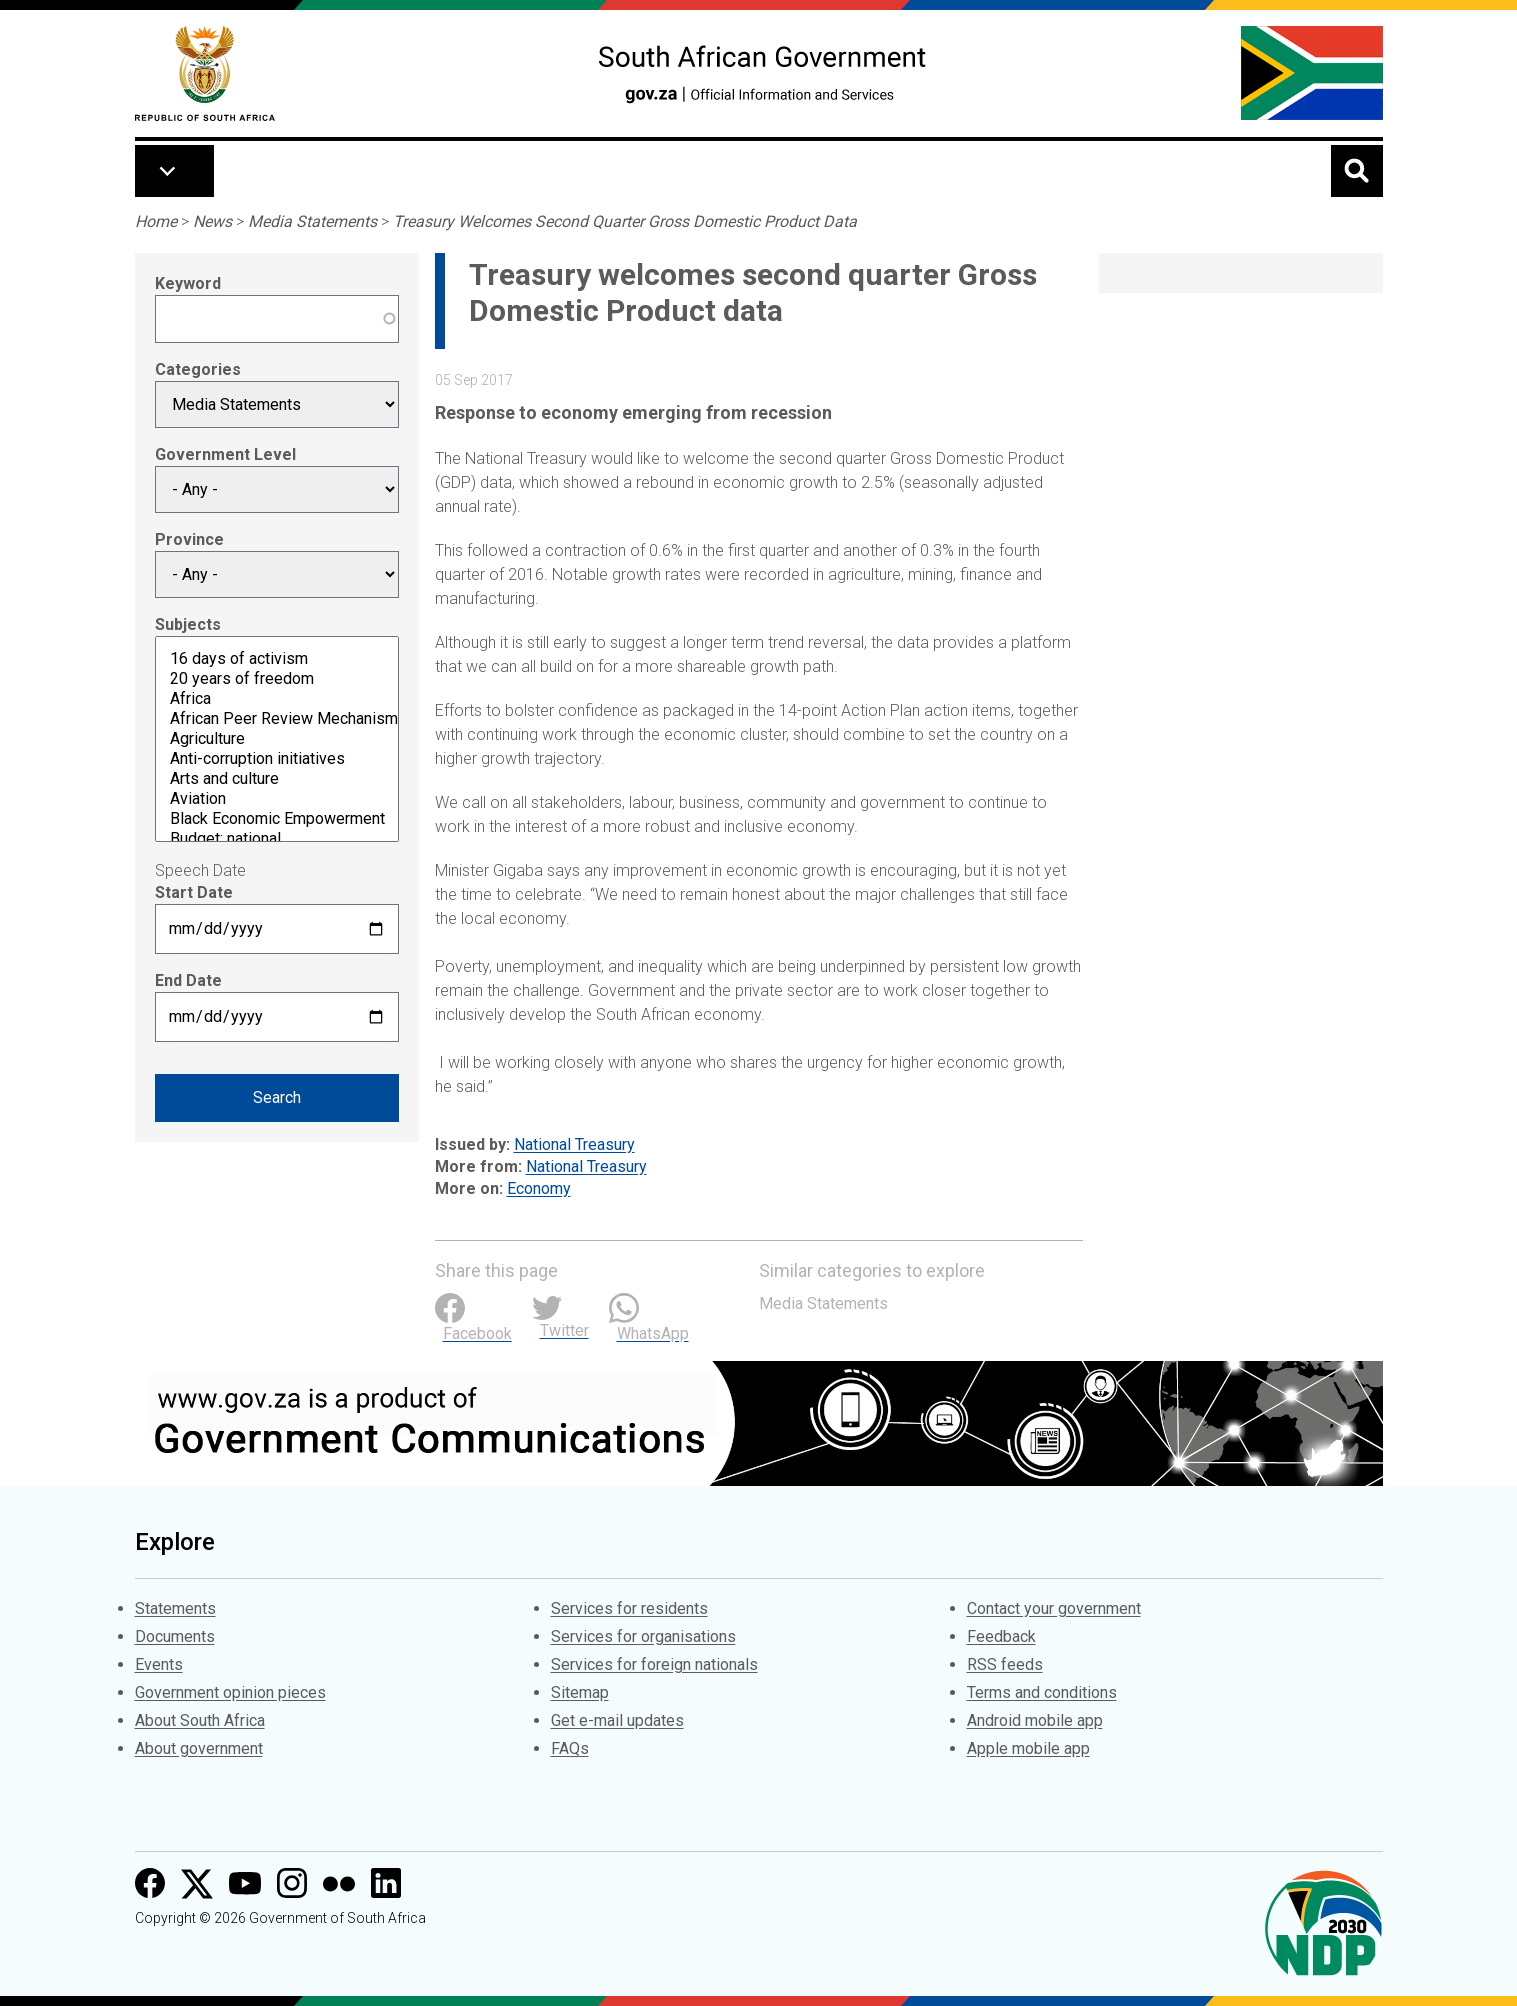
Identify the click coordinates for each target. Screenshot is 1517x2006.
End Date (188, 980)
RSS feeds (1005, 1664)
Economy (539, 1188)
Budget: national (277, 839)
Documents (175, 1636)
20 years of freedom (277, 679)
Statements (175, 1608)
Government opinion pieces (230, 1692)
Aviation (277, 799)
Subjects (188, 624)
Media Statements (312, 221)
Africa (277, 699)
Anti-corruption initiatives (277, 759)
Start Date (194, 892)
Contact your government (1054, 1608)
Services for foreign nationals (654, 1664)
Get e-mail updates (617, 1720)
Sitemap (580, 1692)
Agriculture (277, 739)
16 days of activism (277, 659)
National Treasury (574, 1144)
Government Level (225, 454)
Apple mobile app (1028, 1748)
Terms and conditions (1042, 1692)
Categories (198, 369)
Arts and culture (277, 779)
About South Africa (200, 1720)
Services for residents (629, 1608)
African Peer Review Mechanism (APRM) (277, 719)
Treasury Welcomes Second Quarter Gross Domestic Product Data (625, 221)
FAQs (570, 1748)
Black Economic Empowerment (277, 819)
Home (156, 221)
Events (159, 1664)
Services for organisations (643, 1636)
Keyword (188, 283)
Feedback (1001, 1636)
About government (199, 1748)
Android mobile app (1035, 1720)
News (212, 221)
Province (189, 539)
